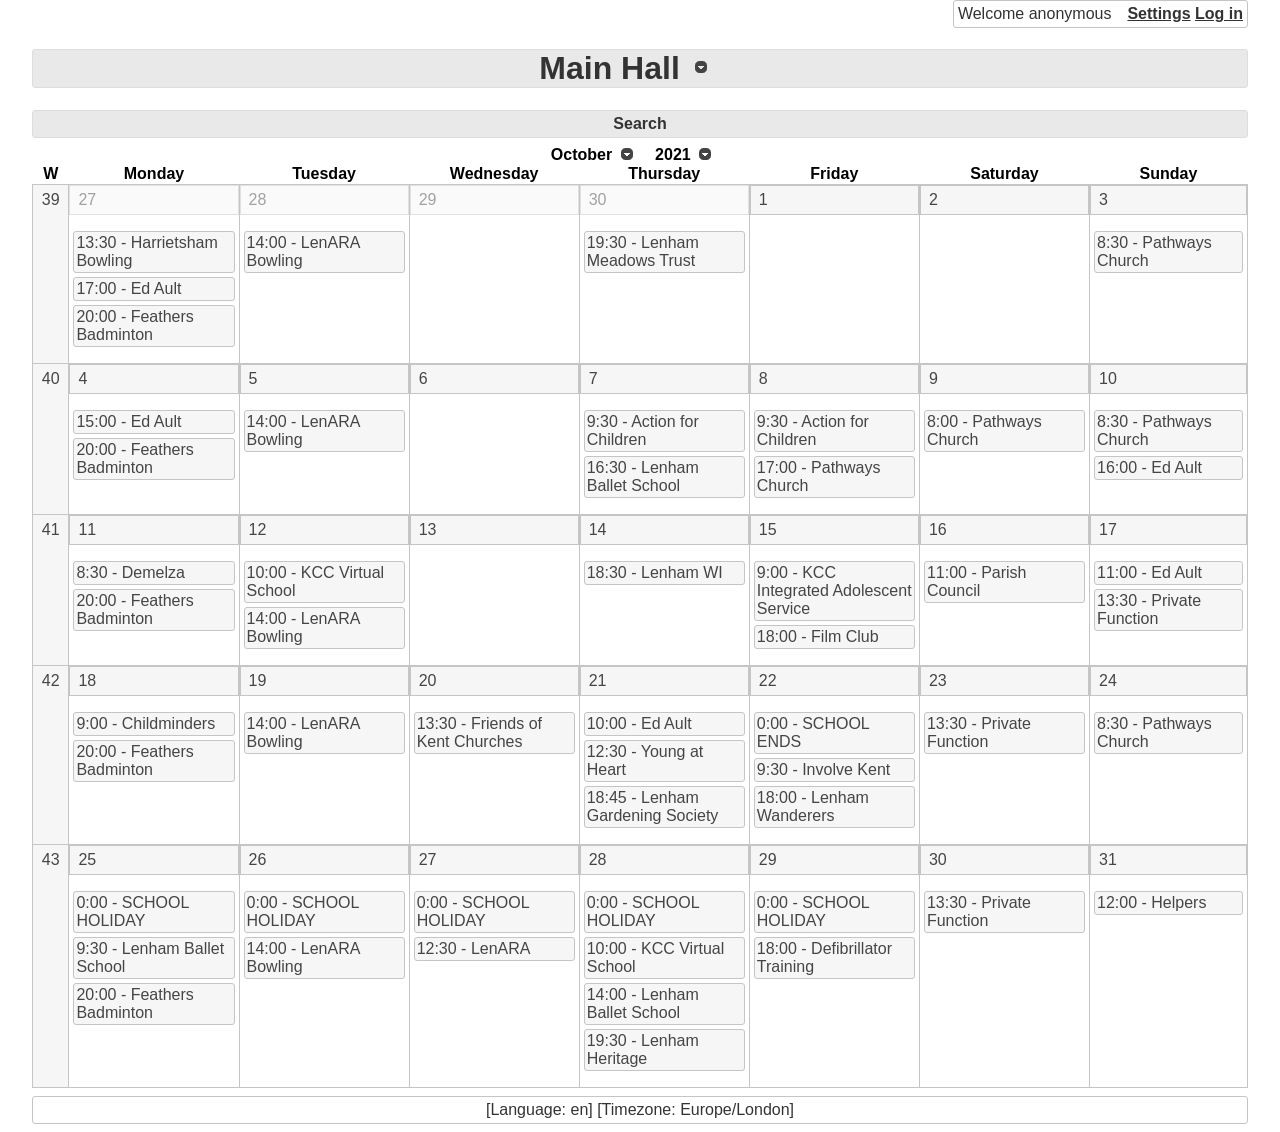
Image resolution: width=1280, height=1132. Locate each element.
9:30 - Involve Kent (823, 769)
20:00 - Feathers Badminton (134, 325)
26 (258, 859)
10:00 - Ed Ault (639, 723)
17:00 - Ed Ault (128, 288)
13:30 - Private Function (1149, 609)
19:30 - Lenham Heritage (643, 1049)
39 (51, 199)
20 (428, 680)
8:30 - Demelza (130, 572)
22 (768, 680)
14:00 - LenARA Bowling (304, 251)
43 (51, 859)
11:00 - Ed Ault (1149, 572)
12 (258, 529)
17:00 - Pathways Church (819, 476)
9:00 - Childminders (145, 723)
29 (428, 199)
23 (938, 680)
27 (87, 199)
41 (51, 529)
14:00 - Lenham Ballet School (643, 1003)
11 (87, 529)
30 (598, 199)
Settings (1158, 13)
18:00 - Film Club (818, 636)
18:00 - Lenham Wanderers (813, 806)
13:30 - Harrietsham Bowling (146, 251)
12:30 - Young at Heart (645, 760)
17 (1108, 529)
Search (639, 123)
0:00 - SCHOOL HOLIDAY (132, 911)
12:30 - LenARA (474, 948)
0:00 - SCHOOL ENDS (813, 732)
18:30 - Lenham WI (655, 572)
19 (258, 680)
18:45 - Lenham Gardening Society (653, 806)
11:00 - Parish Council (977, 581)
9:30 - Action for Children (643, 430)
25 (87, 859)
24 (1108, 680)
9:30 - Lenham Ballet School (150, 957)
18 (87, 680)
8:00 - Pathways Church (984, 430)
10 (1108, 378)
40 (51, 378)
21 (598, 680)
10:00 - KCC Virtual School (316, 581)
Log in (1219, 13)
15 (768, 529)
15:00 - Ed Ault (128, 421)
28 (258, 199)
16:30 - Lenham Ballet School (643, 476)
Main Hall (609, 68)
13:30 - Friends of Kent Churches (479, 732)
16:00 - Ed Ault (1149, 467)
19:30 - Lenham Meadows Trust (643, 251)
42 (51, 680)
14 (598, 529)
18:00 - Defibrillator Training (824, 957)
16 (938, 529)
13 (428, 529)
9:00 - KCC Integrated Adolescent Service (834, 590)
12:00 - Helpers (1151, 902)
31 (1108, 859)
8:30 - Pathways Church (1154, 251)
